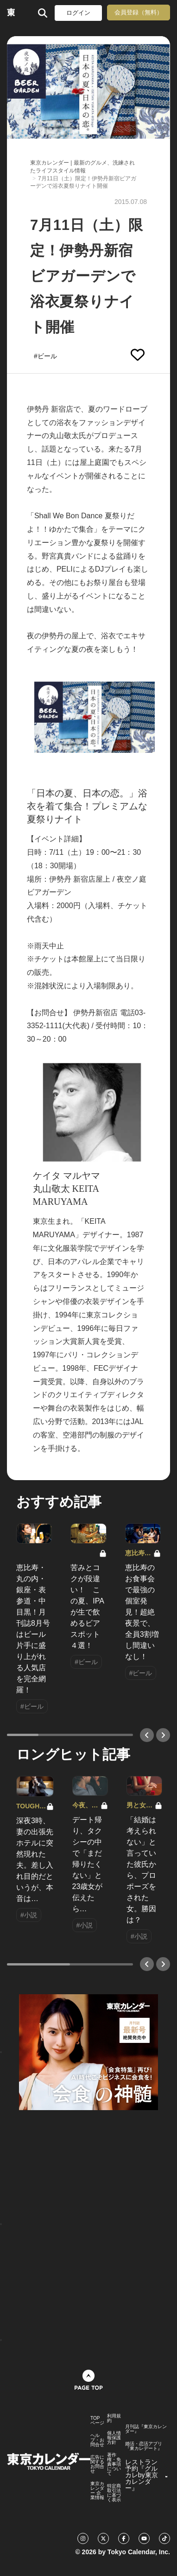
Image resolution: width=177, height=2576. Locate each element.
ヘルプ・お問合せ (97, 2440)
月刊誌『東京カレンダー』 (146, 2429)
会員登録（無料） (138, 12)
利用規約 (114, 2418)
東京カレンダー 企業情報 (97, 2490)
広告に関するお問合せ (97, 2464)
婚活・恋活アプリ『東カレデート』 (143, 2446)
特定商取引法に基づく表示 (114, 2493)
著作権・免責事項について (114, 2464)
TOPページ (97, 2420)
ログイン (78, 12)
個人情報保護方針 (114, 2438)
